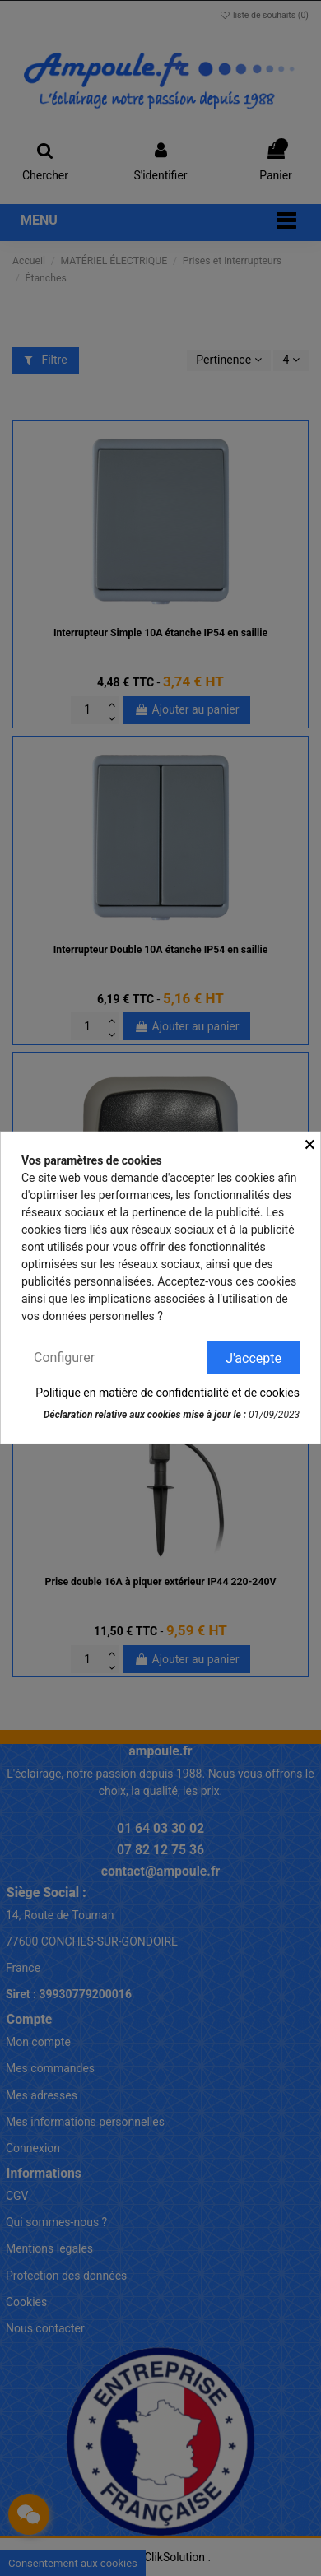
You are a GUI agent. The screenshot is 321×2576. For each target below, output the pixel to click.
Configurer (64, 1357)
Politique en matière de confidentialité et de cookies (167, 1392)
